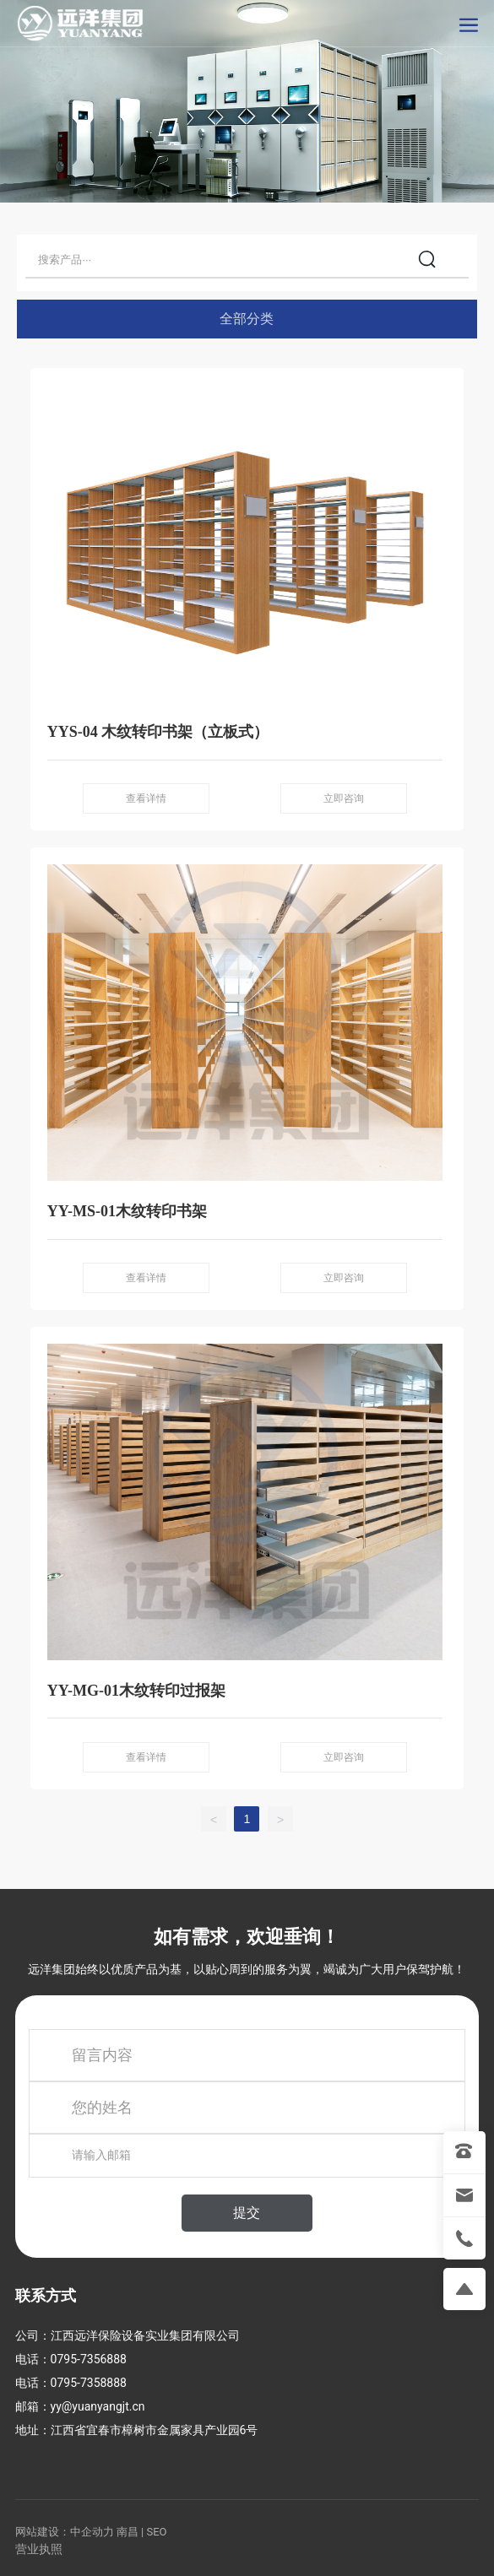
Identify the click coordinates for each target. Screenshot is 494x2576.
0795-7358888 (89, 2382)
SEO (156, 2531)
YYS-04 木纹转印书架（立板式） (158, 731)
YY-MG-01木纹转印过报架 (136, 1690)
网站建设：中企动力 (64, 2531)
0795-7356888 (89, 2359)
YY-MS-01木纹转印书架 (127, 1211)
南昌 (127, 2531)
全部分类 (247, 318)
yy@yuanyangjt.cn (98, 2406)
